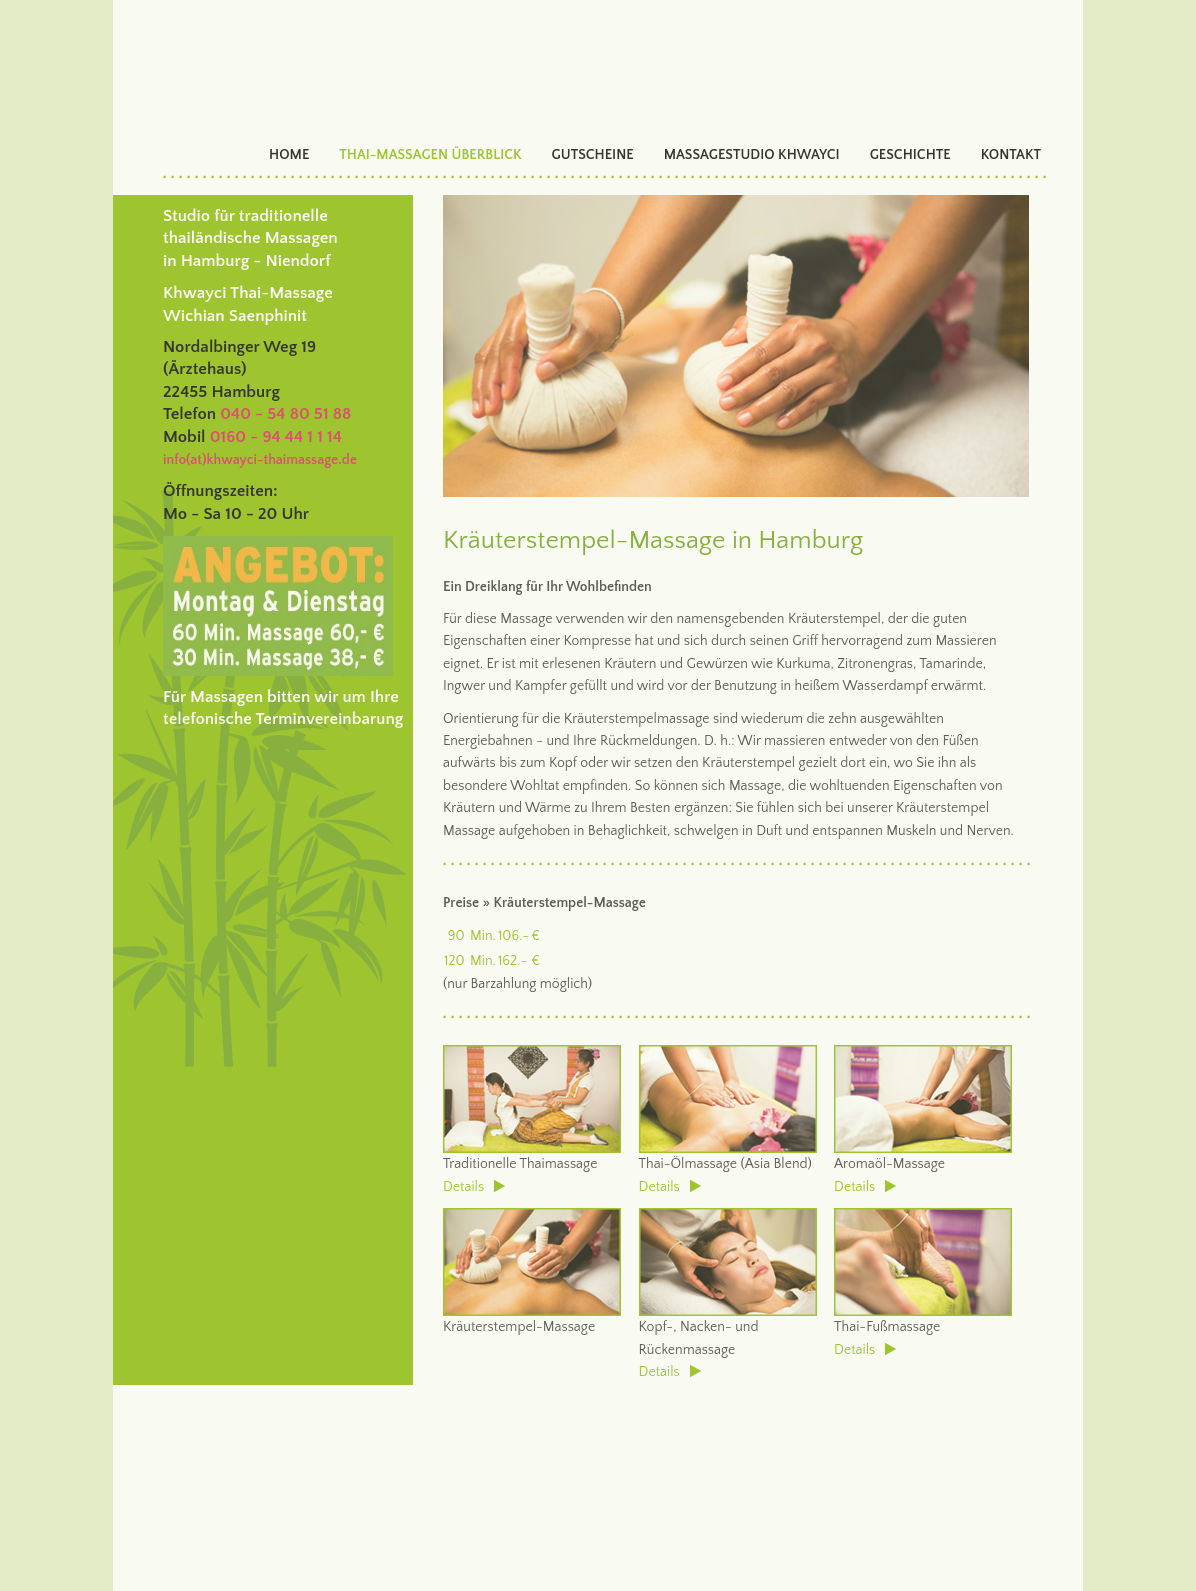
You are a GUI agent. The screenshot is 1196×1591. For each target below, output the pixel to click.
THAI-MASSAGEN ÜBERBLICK (430, 155)
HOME (289, 155)
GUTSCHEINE (593, 155)
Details (474, 1187)
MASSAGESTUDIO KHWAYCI (752, 155)
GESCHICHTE (910, 155)
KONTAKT (1011, 155)
